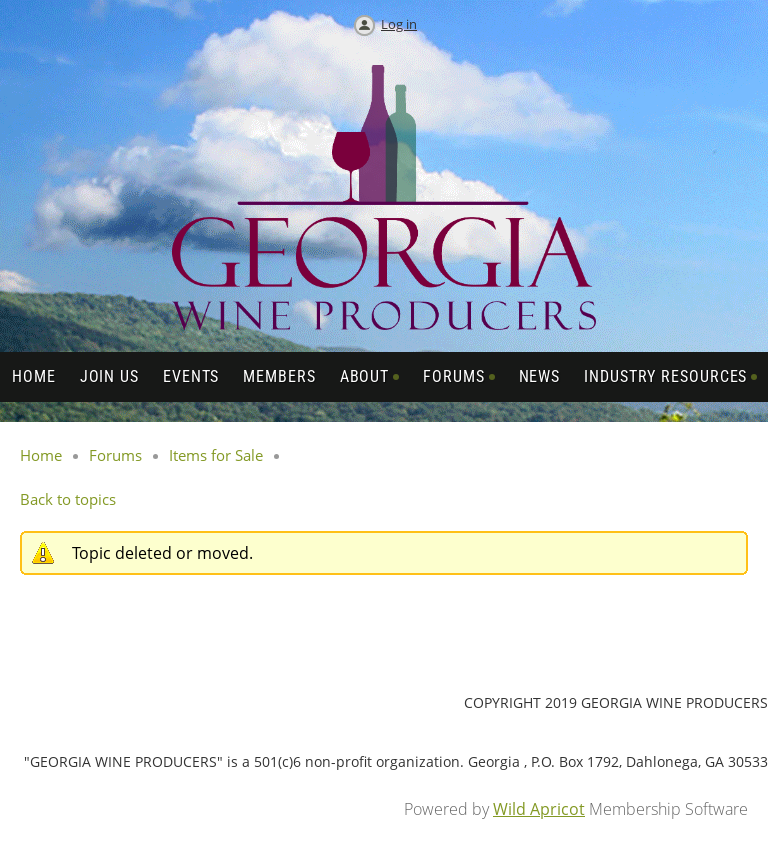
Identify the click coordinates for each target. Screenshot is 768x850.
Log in (399, 24)
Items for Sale (216, 455)
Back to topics (68, 499)
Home (41, 455)
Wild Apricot (539, 809)
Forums (115, 455)
